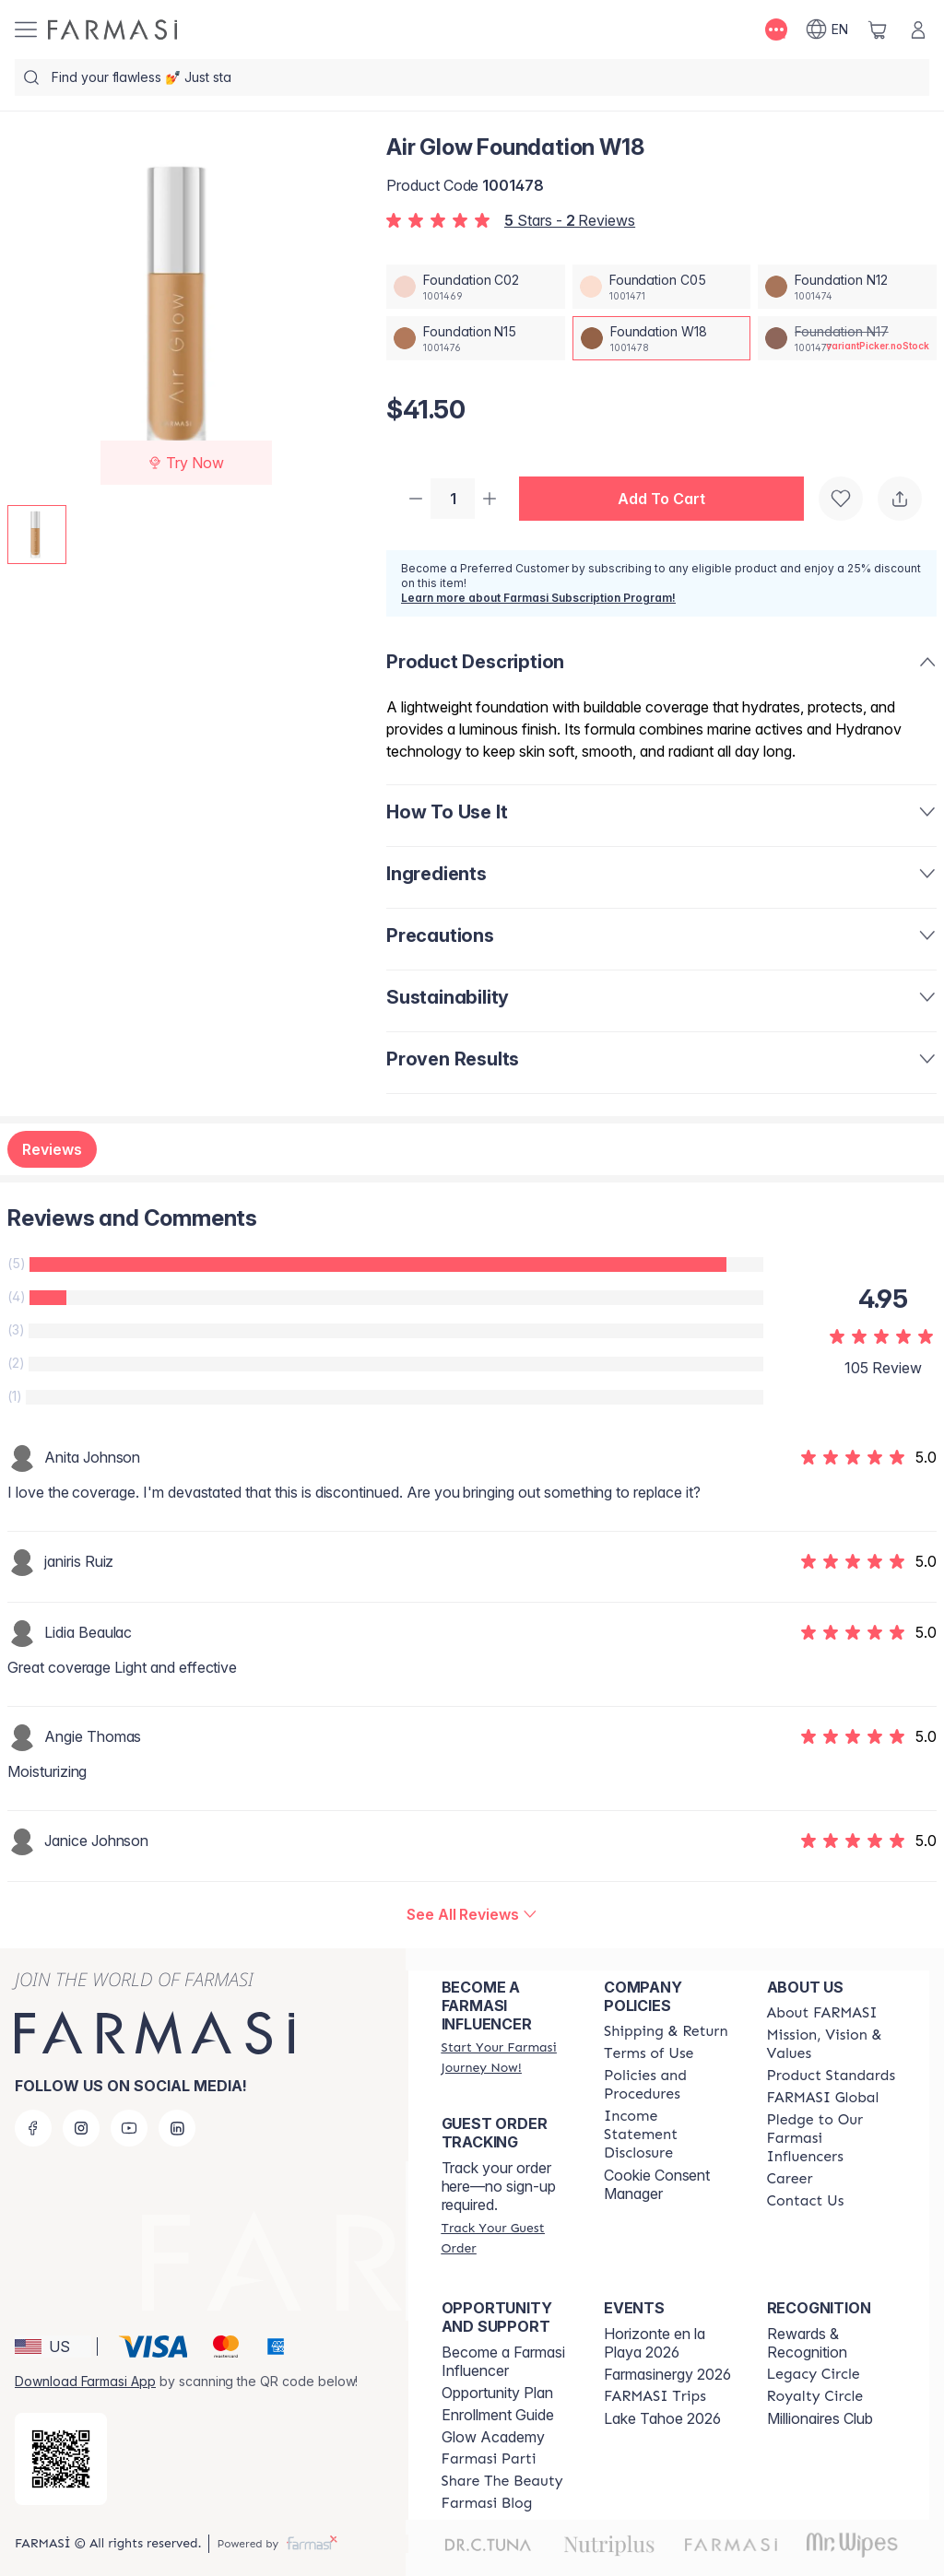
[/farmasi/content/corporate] (823, 2097)
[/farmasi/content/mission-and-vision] (831, 2044)
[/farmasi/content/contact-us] (805, 2201)
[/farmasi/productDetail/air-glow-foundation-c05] (661, 287)
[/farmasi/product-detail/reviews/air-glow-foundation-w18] (472, 1916)
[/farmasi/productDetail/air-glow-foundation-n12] (847, 287)
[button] (669, 499)
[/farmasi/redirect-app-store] (61, 2459)
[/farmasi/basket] (878, 29)
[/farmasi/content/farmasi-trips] (655, 2396)
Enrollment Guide (498, 2414)
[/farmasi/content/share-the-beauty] (502, 2481)
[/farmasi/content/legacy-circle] (813, 2374)
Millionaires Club (820, 2418)
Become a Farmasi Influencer (503, 2361)
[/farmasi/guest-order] (506, 2237)
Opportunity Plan (497, 2392)
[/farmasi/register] (506, 2057)
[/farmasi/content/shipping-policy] (666, 2031)
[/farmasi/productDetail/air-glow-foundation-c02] (475, 287)
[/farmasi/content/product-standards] (831, 2075)
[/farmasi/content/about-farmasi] (822, 2013)
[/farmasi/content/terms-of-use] (648, 2053)
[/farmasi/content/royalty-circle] (815, 2396)
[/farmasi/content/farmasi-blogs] (487, 2503)
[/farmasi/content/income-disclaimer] (668, 2134)
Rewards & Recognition (807, 2342)
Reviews (52, 1151)
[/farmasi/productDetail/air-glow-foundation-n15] (475, 338)
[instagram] (81, 2128)
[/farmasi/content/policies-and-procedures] (668, 2084)
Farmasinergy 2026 (667, 2374)
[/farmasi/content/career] (790, 2179)
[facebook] (33, 2128)
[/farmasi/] (112, 29)
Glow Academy (493, 2437)
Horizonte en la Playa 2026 (654, 2342)
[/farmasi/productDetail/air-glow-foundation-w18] (661, 338)
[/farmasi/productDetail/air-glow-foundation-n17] (847, 338)
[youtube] (129, 2128)
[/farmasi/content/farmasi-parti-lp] (489, 2459)
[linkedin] (177, 2128)
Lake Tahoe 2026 (662, 2418)
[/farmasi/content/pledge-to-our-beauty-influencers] (831, 2138)
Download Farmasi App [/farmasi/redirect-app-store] (85, 2381)
